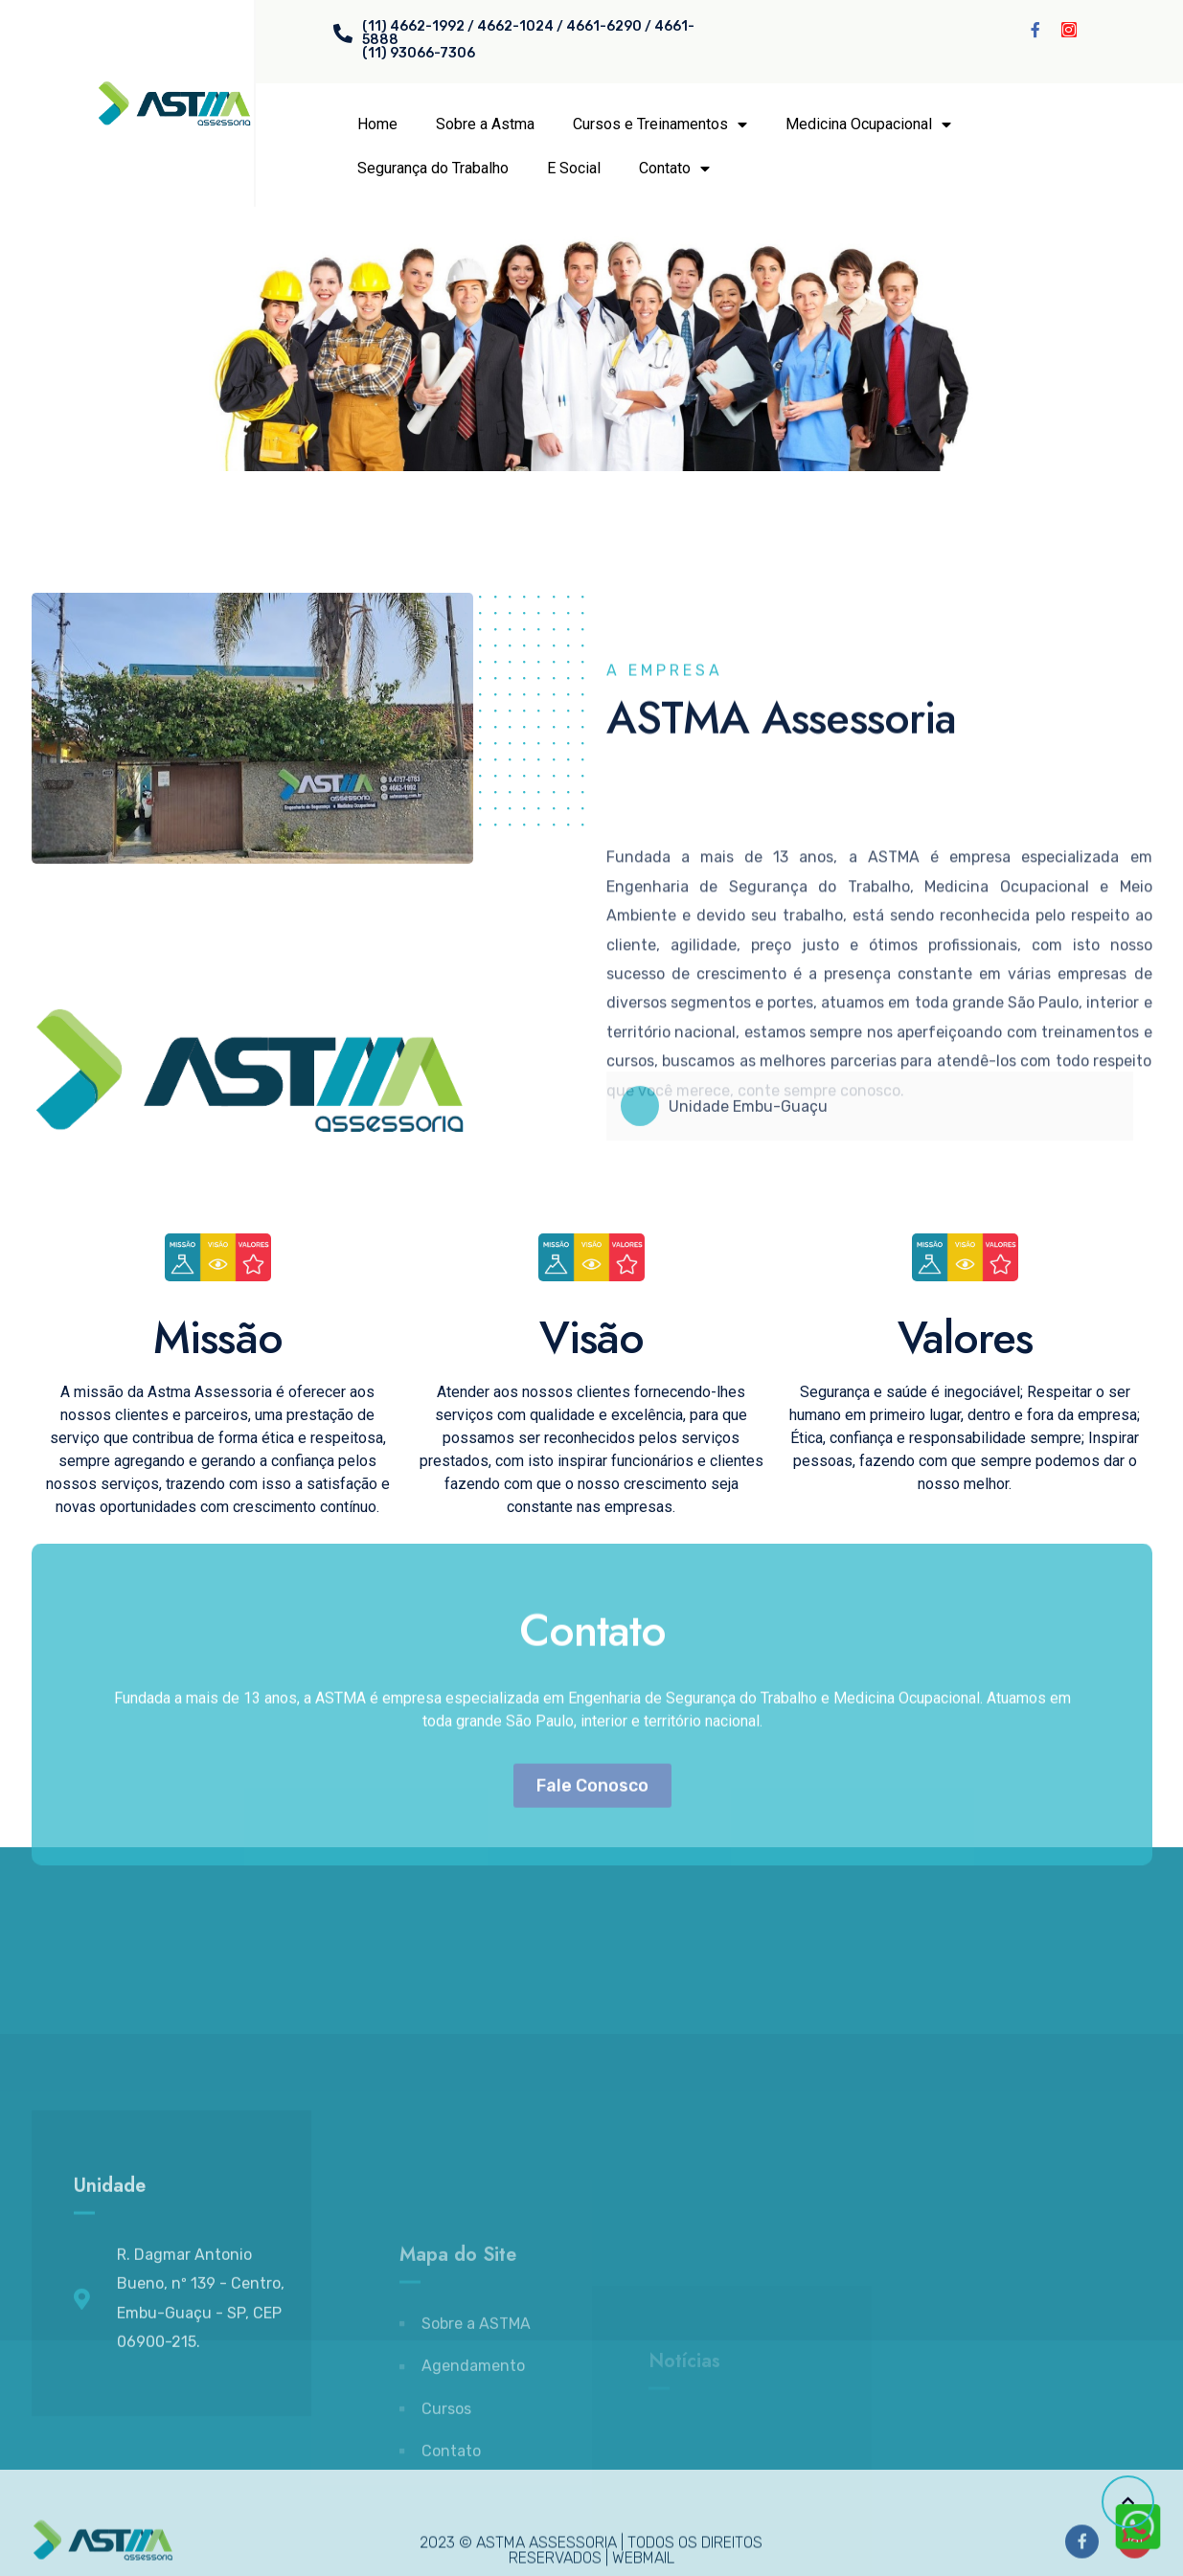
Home (377, 124)
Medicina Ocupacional (868, 124)
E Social (574, 168)
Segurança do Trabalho (433, 168)
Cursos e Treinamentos (660, 124)
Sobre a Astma (485, 124)
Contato (674, 168)
